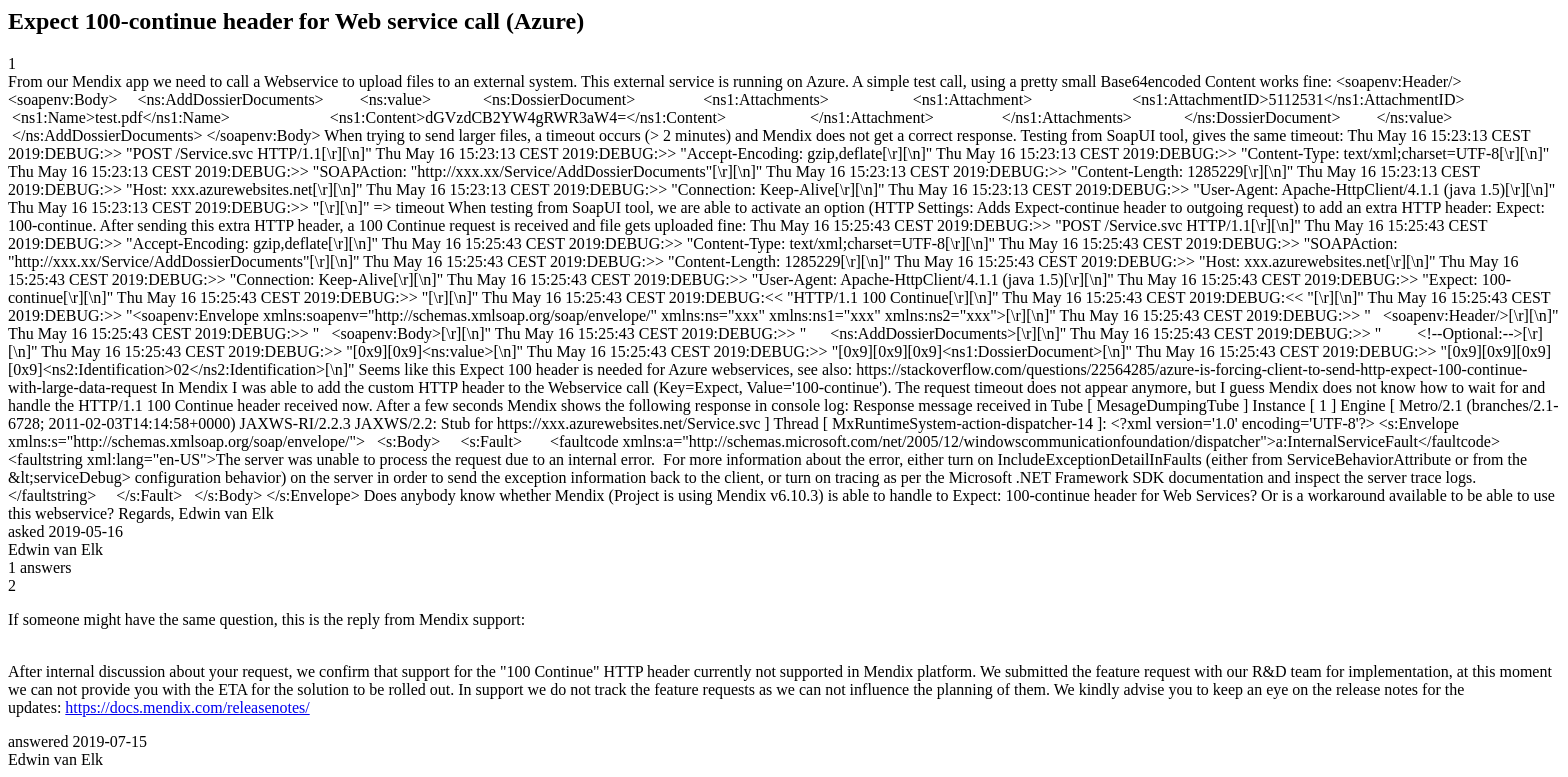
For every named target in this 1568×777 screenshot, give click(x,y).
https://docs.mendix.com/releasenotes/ (187, 707)
